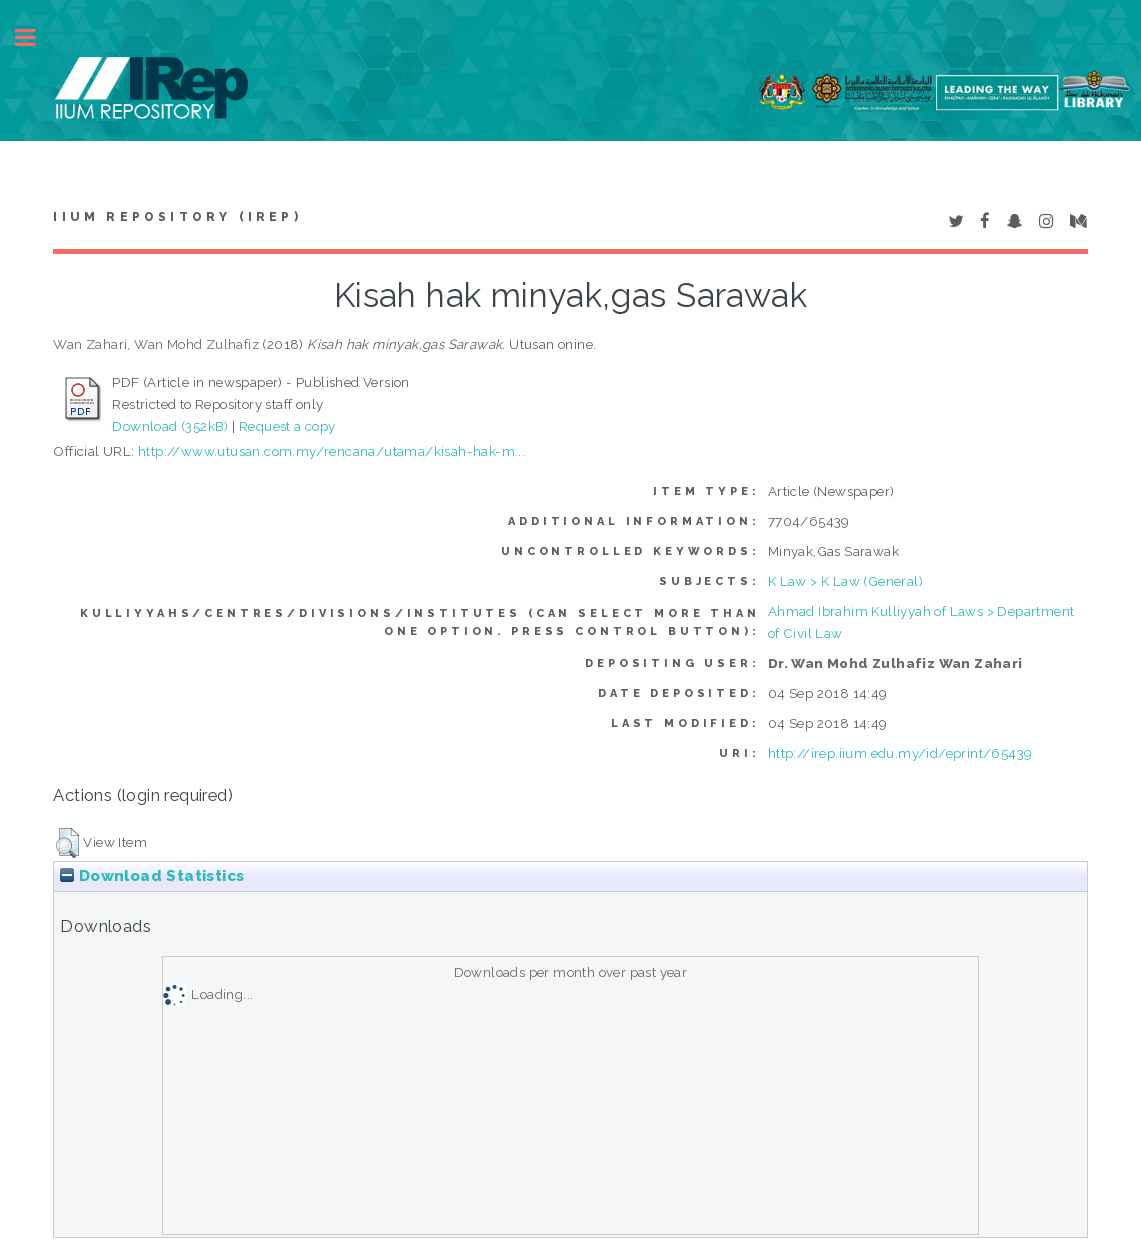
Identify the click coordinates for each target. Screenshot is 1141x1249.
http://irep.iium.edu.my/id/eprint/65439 (900, 753)
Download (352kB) (170, 426)
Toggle (36, 37)
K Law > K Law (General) (845, 581)
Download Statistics (152, 876)
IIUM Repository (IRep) (177, 217)
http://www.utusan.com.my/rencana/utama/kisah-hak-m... (331, 451)
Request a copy (287, 426)
